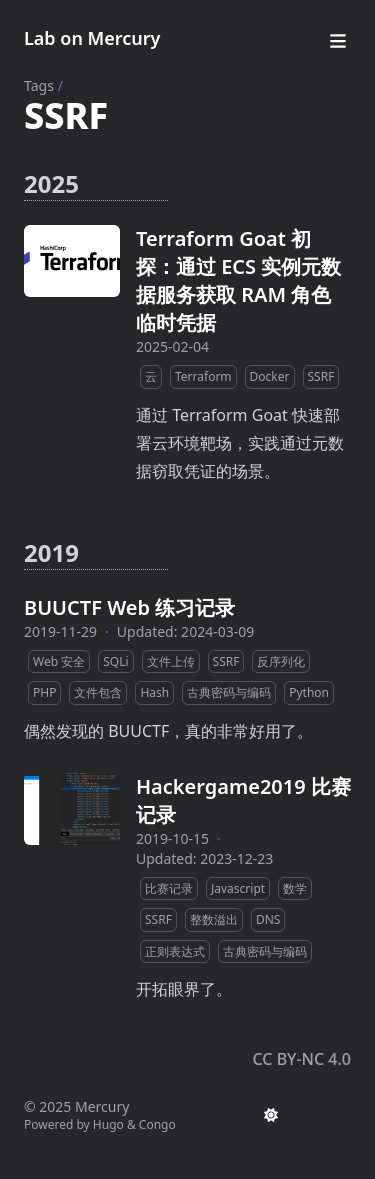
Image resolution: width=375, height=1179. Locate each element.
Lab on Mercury (92, 38)
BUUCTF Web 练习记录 (129, 607)
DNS (268, 919)
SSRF (321, 376)
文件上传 (171, 661)
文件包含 (98, 692)
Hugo (108, 1124)
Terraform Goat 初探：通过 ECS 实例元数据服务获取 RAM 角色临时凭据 (238, 280)
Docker (270, 376)
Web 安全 (59, 661)
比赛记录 (169, 888)
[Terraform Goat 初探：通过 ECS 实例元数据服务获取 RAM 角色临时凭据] (72, 261)
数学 (295, 888)
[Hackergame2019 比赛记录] (72, 809)
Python (309, 692)
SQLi (115, 661)
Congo (157, 1124)
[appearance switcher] (271, 1115)
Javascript (238, 888)
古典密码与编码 (229, 692)
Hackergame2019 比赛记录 (243, 800)
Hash (154, 692)
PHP (44, 692)
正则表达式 (175, 951)
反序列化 (281, 661)
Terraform (203, 376)
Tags (39, 85)
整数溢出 (214, 919)
